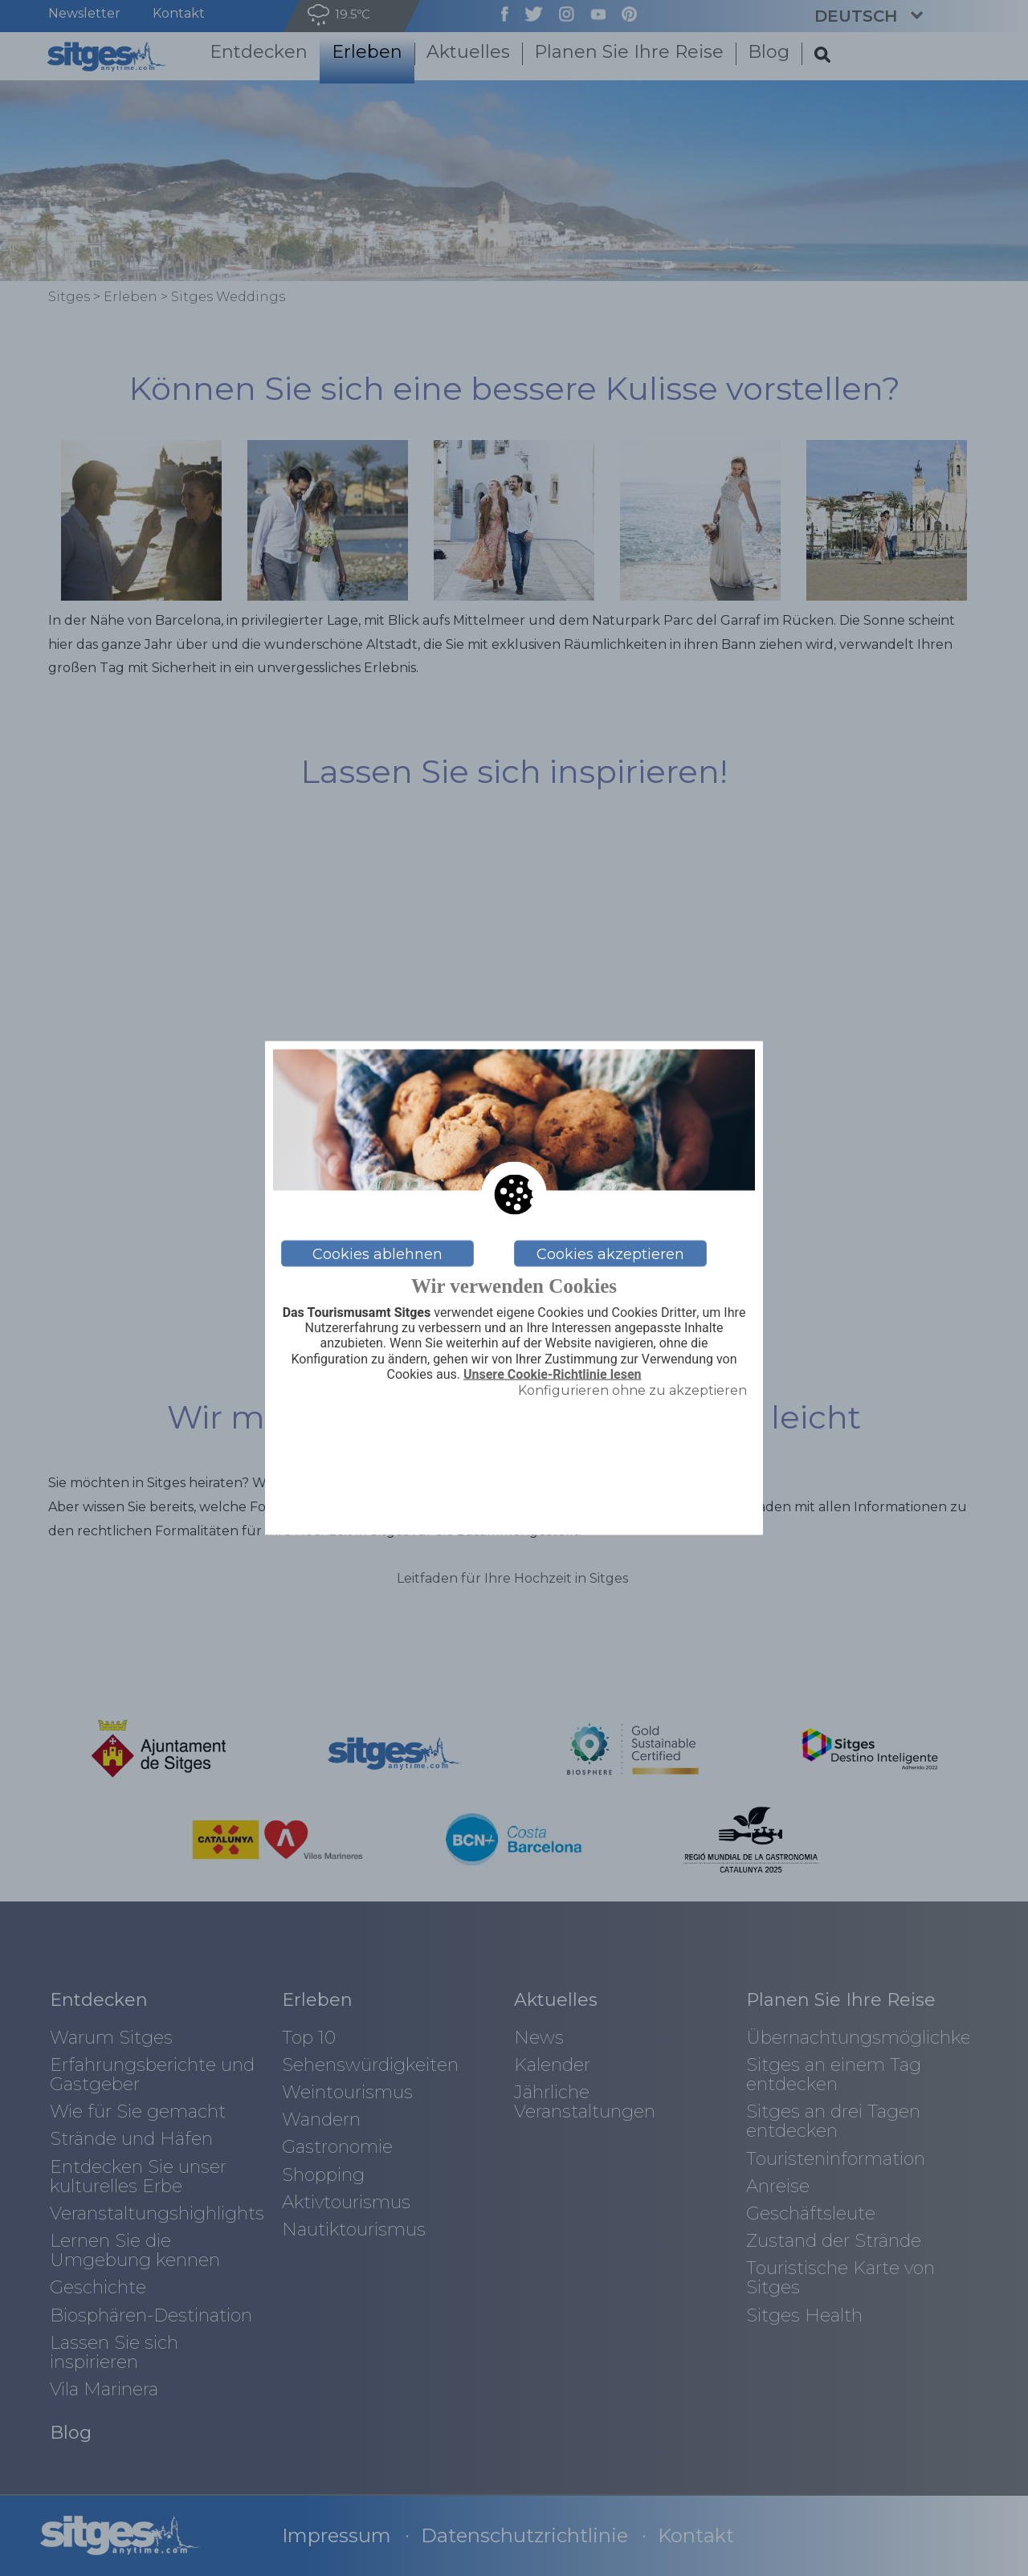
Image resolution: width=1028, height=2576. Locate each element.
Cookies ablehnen (377, 1253)
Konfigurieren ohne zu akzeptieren (632, 1389)
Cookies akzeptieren (610, 1253)
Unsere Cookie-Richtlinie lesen (552, 1374)
